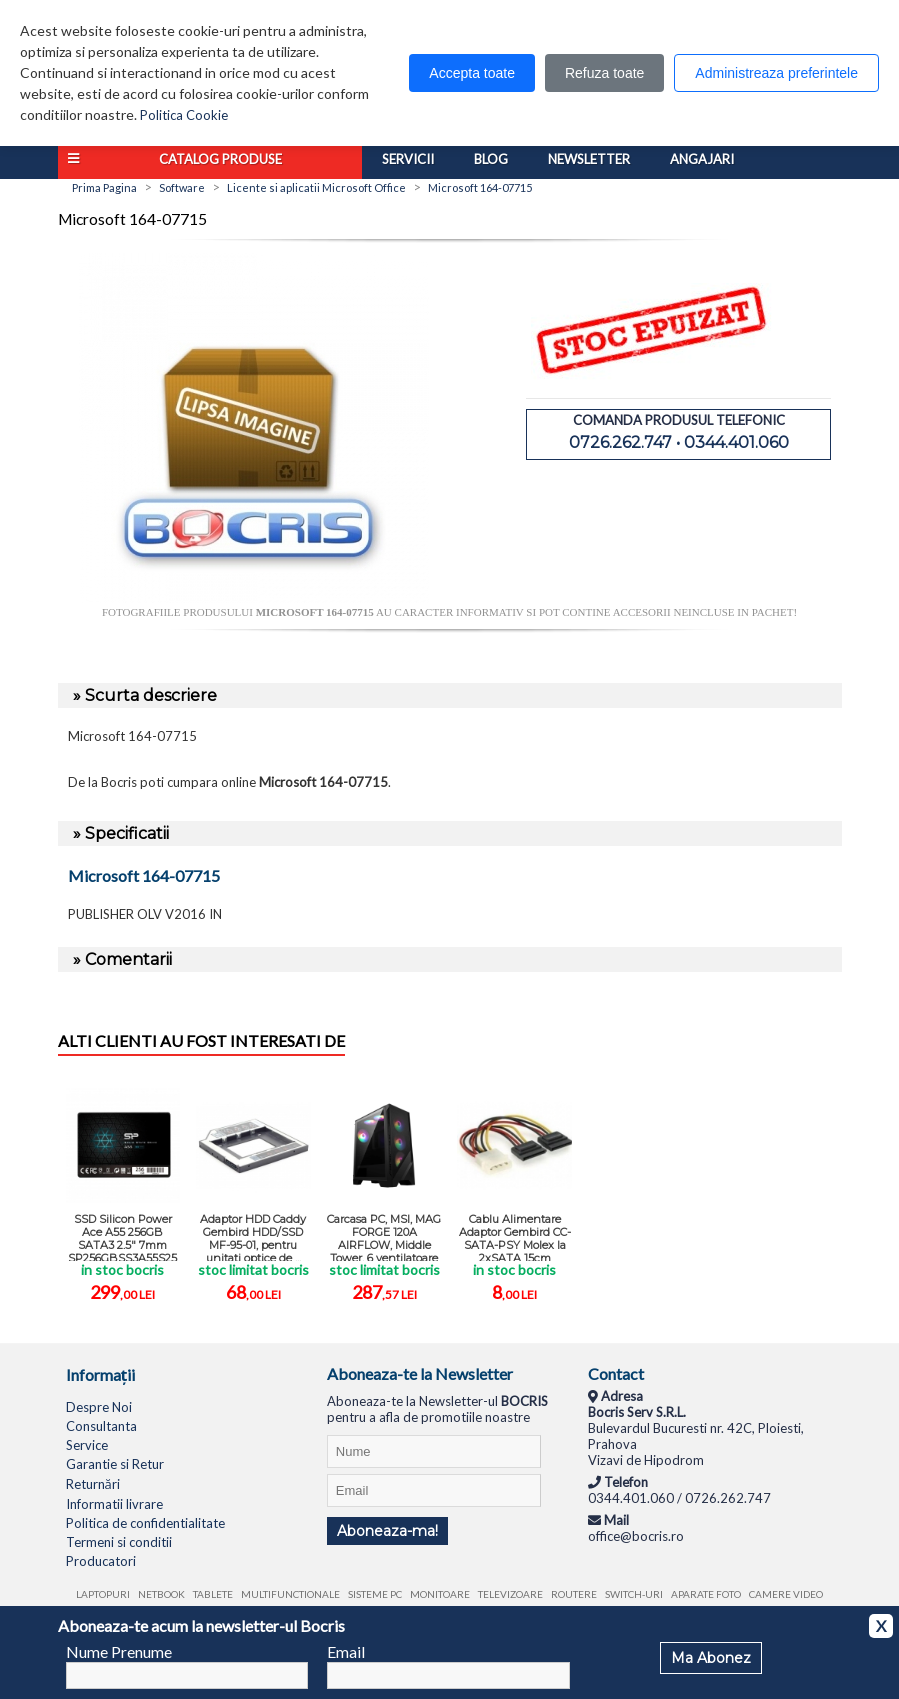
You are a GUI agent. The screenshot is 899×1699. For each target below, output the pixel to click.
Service (87, 1445)
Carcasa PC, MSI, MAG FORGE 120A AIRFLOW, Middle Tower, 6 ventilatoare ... (384, 1236)
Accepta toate (472, 73)
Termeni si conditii (119, 1542)
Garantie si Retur (115, 1464)
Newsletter (589, 159)
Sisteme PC (375, 1594)
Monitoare (440, 1594)
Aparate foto (706, 1594)
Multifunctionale (290, 1594)
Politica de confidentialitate (145, 1523)
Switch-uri (634, 1594)
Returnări (93, 1484)
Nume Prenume (119, 1651)
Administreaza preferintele (776, 73)
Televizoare (510, 1594)
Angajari (702, 159)
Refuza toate (604, 73)
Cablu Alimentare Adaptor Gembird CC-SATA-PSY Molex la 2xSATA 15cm (515, 1236)
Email (346, 1651)
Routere (574, 1594)
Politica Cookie (184, 115)
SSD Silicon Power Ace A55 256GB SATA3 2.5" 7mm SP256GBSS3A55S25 (122, 1236)
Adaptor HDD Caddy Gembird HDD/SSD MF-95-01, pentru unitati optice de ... (253, 1236)
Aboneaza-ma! (387, 1531)
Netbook (161, 1594)
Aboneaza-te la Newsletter (420, 1373)
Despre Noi (99, 1407)
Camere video (786, 1594)
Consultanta (101, 1426)
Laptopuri (103, 1594)
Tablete (213, 1594)
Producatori (101, 1561)
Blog (491, 159)
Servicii (408, 159)
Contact (616, 1373)
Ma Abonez (711, 1658)
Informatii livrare (114, 1504)
